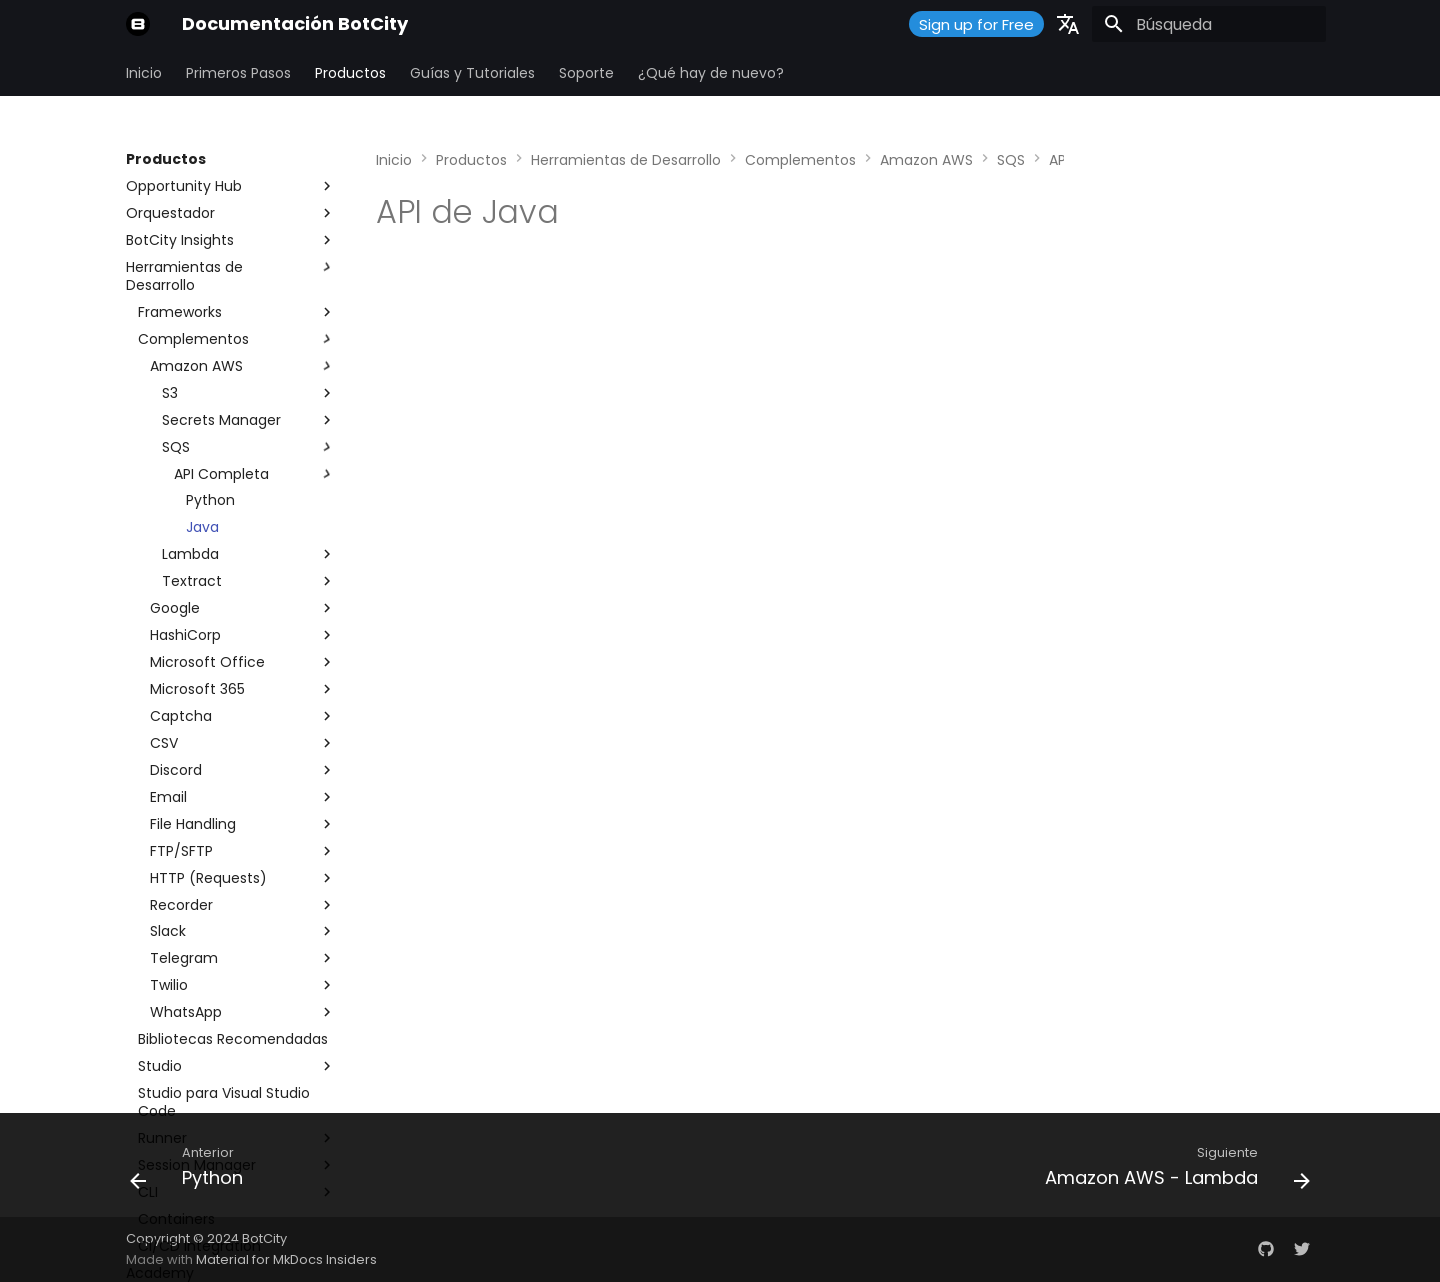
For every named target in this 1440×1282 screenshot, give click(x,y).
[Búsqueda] (1209, 24)
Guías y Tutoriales (472, 73)
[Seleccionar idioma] (1068, 24)
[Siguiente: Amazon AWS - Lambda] (1171, 1171)
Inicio (144, 73)
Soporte (586, 73)
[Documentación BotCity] (138, 24)
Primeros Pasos (238, 73)
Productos (350, 73)
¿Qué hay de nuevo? (711, 73)
